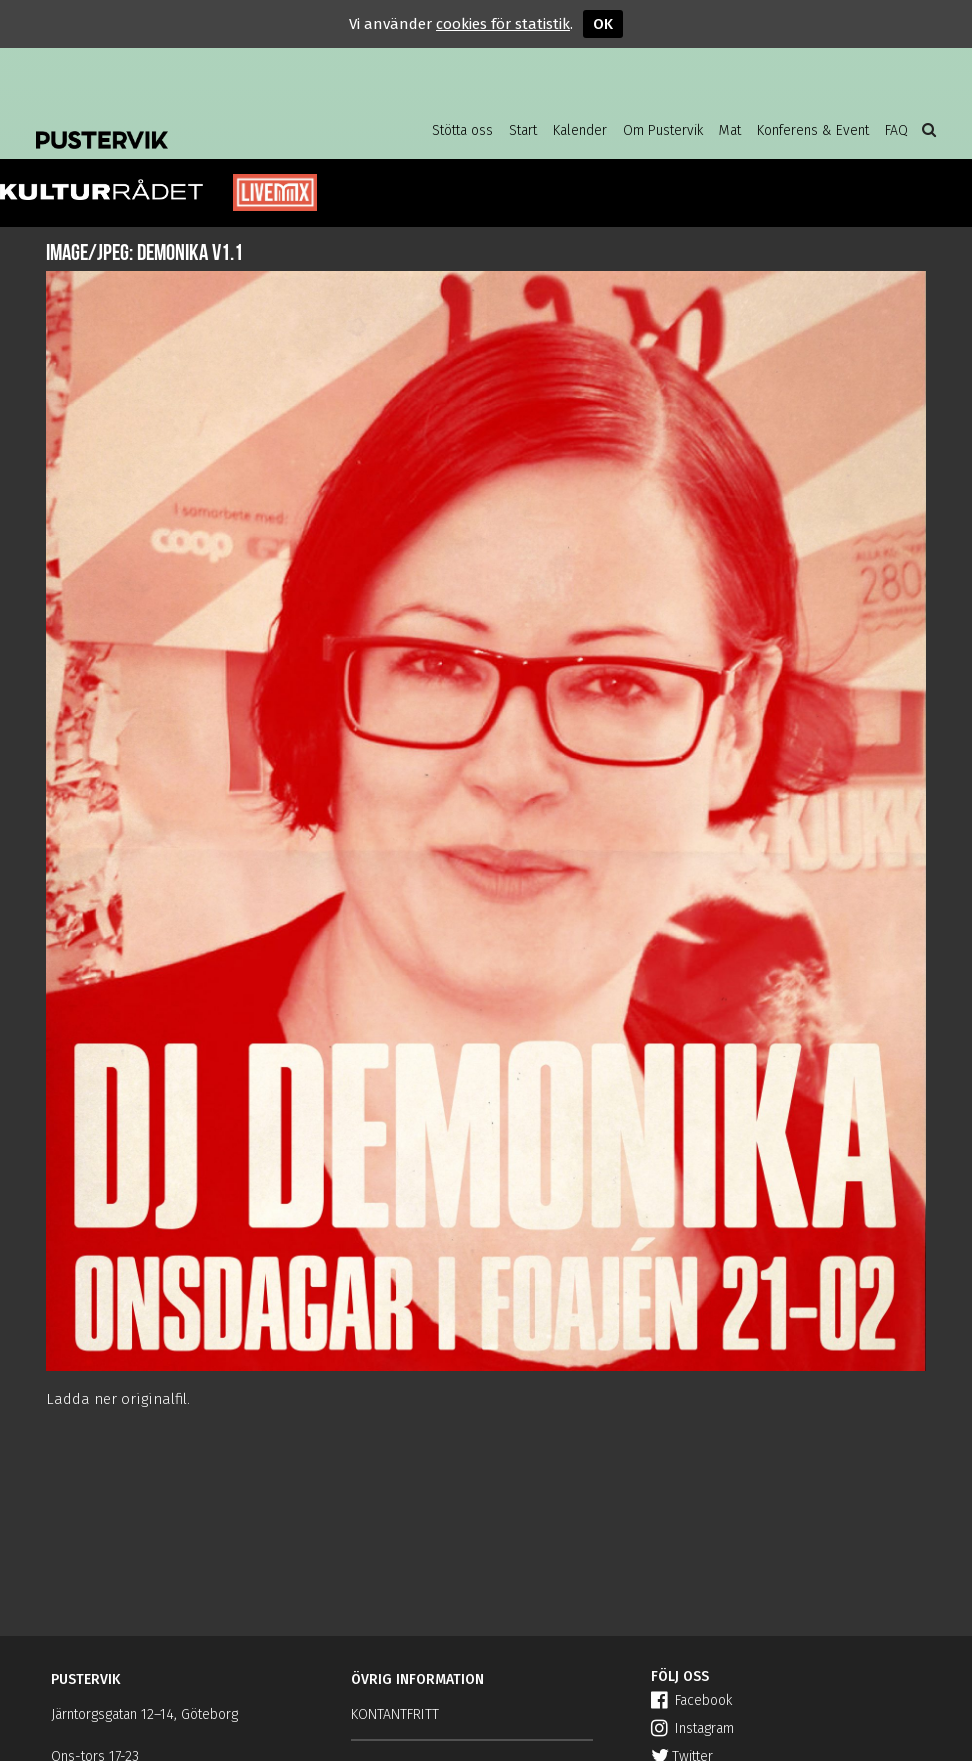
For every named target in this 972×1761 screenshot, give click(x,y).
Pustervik (196, 125)
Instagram (692, 1728)
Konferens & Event (813, 130)
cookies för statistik (503, 24)
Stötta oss (462, 130)
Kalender (580, 130)
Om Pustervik (663, 130)
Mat (730, 130)
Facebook (691, 1700)
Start (523, 130)
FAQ (896, 130)
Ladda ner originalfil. (118, 1399)
